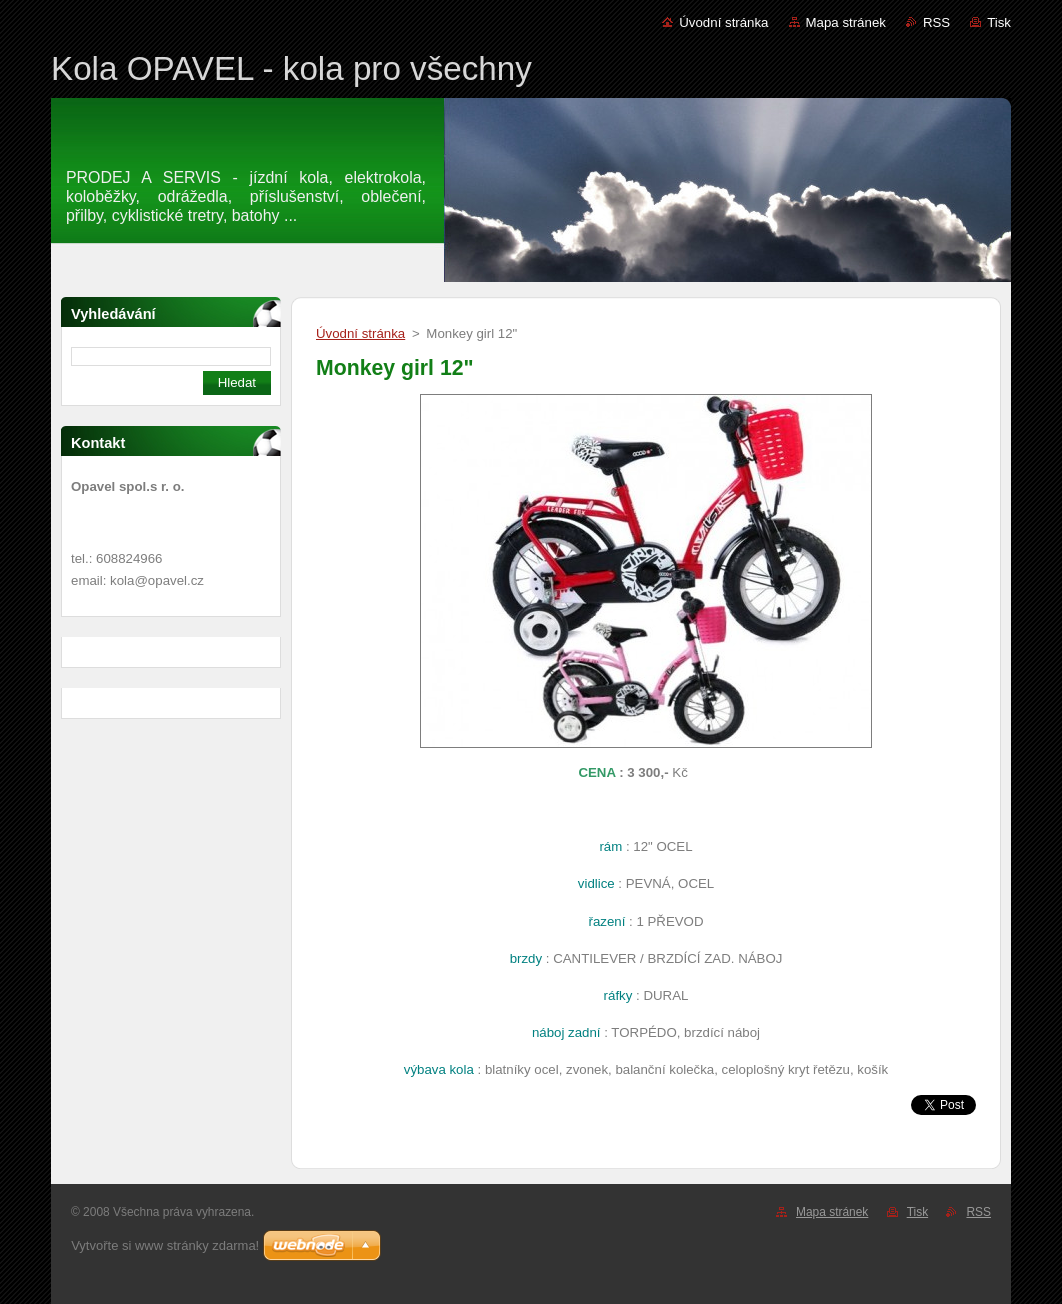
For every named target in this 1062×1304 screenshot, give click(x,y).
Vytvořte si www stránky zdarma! (165, 1245)
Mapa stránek (846, 22)
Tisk (999, 22)
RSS (936, 22)
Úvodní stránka (723, 22)
